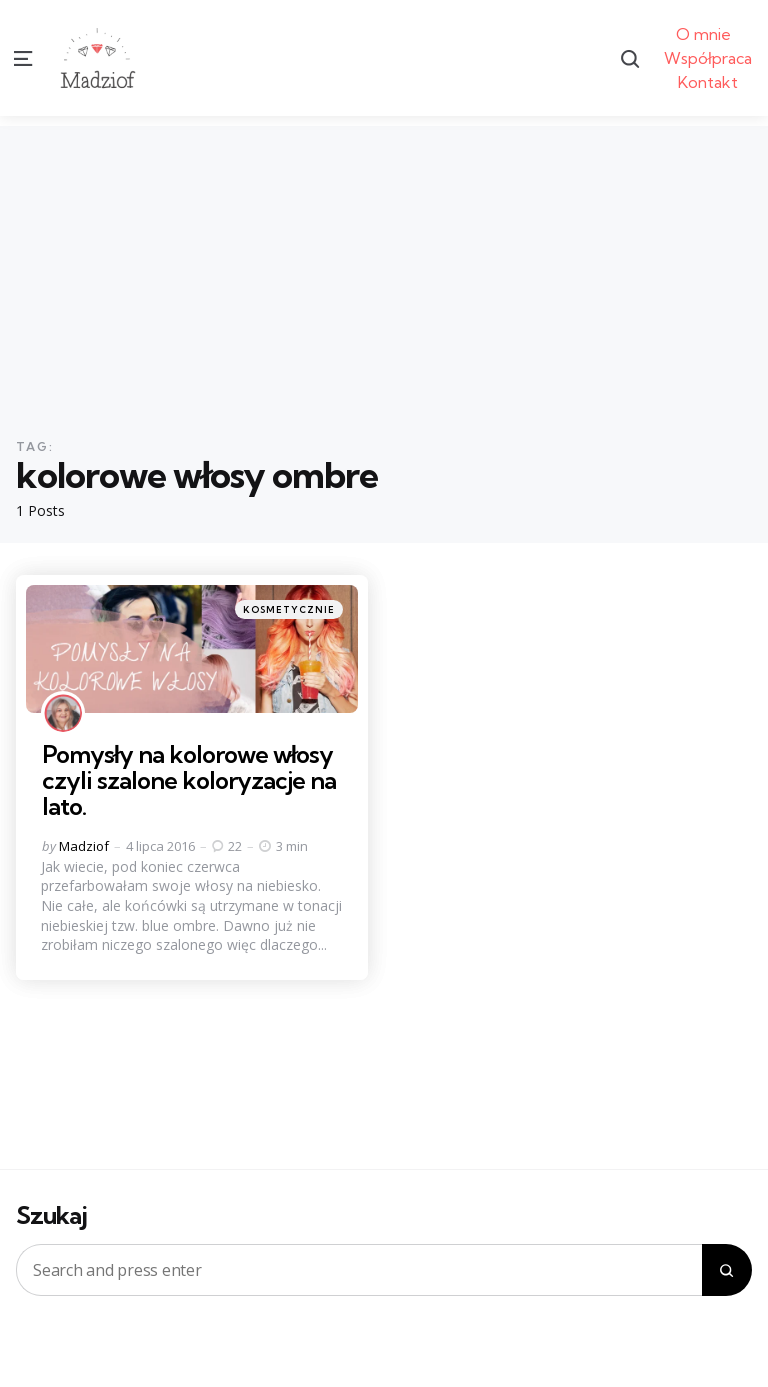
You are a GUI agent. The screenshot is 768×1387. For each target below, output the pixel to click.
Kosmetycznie (289, 609)
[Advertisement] (384, 266)
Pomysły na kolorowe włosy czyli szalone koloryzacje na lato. (189, 780)
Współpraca (708, 58)
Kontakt (708, 82)
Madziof (84, 846)
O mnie (703, 34)
